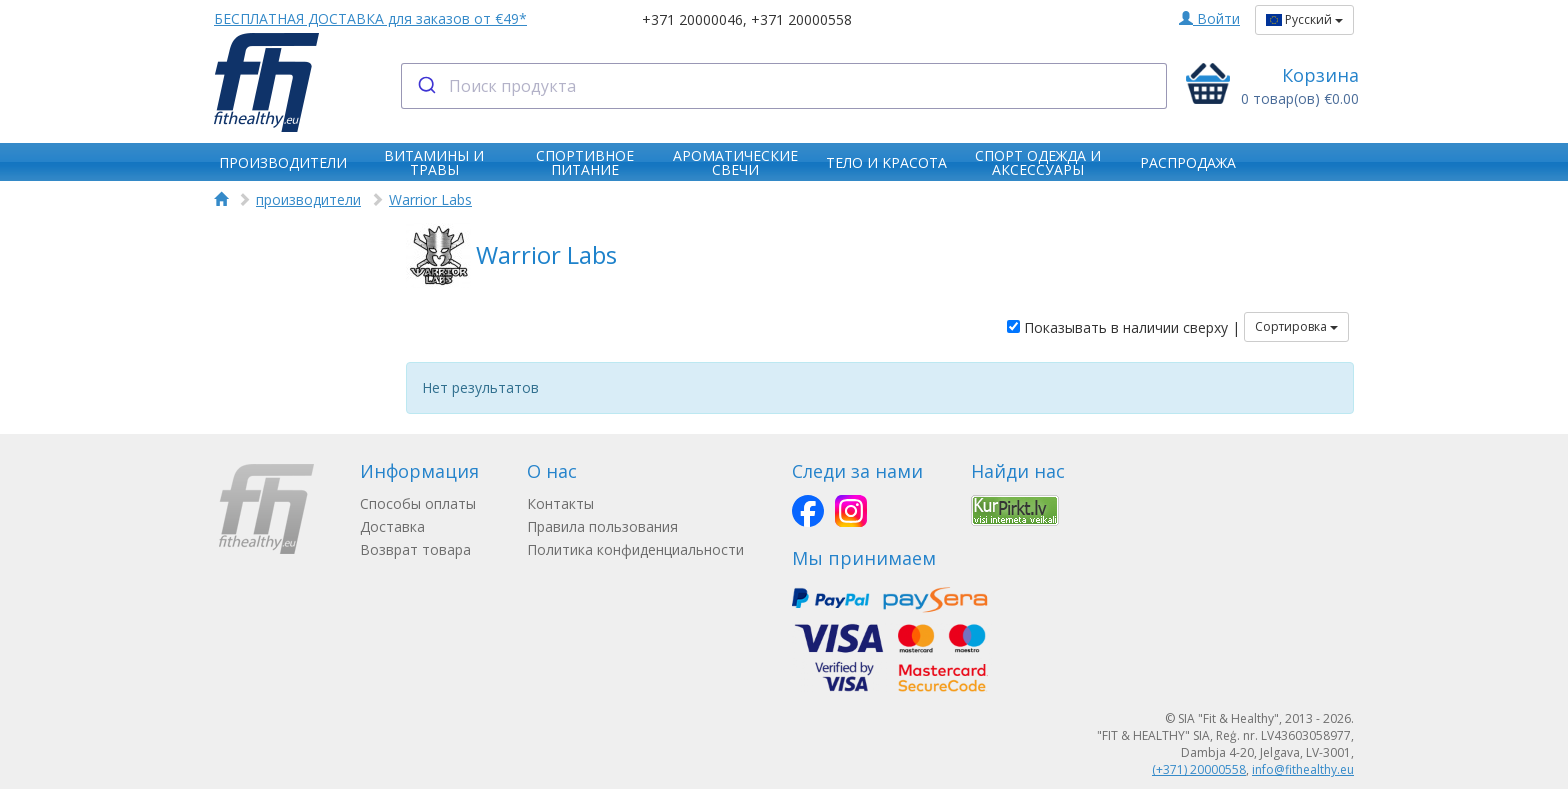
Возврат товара (415, 549)
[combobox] (784, 86)
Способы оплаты (418, 503)
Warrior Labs (430, 199)
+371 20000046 (692, 19)
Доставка (392, 526)
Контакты (560, 503)
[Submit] (425, 86)
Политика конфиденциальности (635, 549)
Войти (1209, 18)
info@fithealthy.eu (1303, 769)
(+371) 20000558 (1199, 769)
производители (308, 199)
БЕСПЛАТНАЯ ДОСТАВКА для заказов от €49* (370, 18)
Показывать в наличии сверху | (1123, 327)
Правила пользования (602, 526)
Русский (1304, 19)
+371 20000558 (801, 19)
